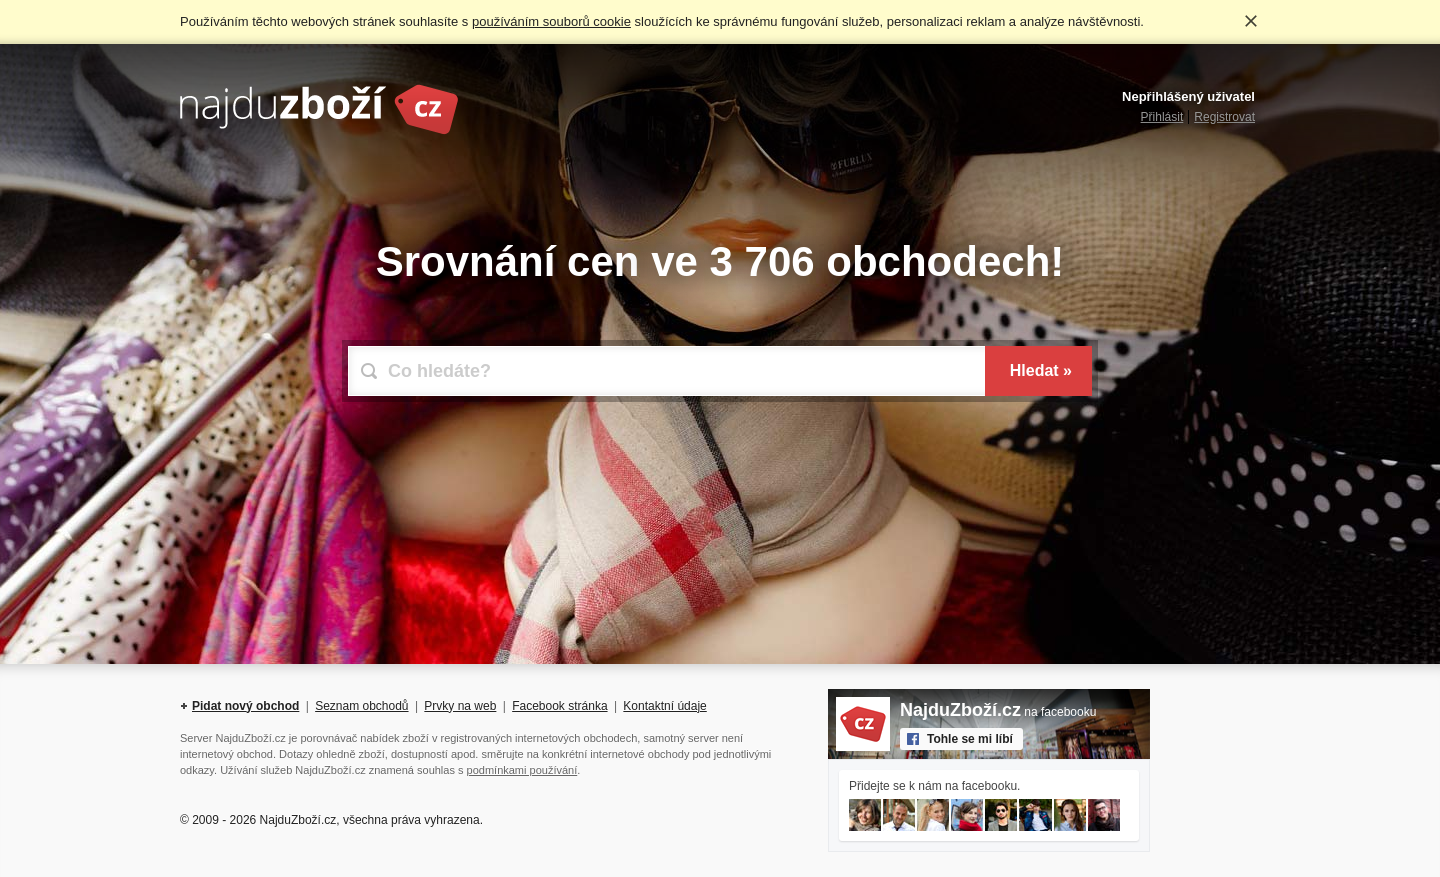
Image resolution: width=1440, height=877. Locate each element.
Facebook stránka (559, 706)
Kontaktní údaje (664, 706)
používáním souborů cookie (551, 21)
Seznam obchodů (361, 706)
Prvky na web (460, 706)
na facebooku (998, 712)
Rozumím (1251, 21)
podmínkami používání (522, 770)
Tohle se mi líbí (970, 739)
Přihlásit (1162, 117)
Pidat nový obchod (245, 706)
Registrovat (1224, 117)
